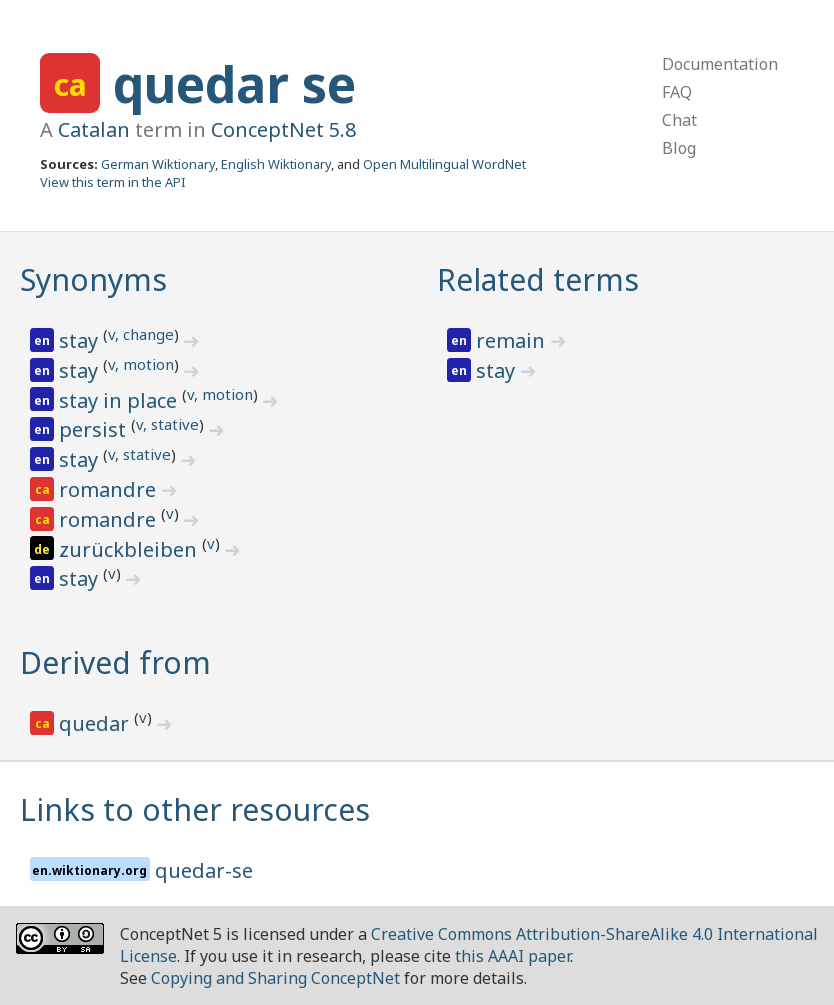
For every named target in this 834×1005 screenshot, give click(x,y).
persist (95, 429)
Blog (679, 148)
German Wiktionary (158, 164)
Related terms (538, 279)
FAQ (677, 92)
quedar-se (204, 870)
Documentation (720, 64)
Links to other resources (195, 809)
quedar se (234, 84)
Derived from (115, 662)
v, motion (141, 364)
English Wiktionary (276, 164)
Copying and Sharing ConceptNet (275, 978)
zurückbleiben (130, 549)
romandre (110, 489)
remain (513, 340)
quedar (96, 723)
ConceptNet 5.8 (283, 129)
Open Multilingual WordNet (444, 164)
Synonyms (93, 279)
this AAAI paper (512, 956)
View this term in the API (113, 182)
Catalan (94, 129)
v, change (141, 334)
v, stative (167, 424)
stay (81, 340)
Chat (679, 120)
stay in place (120, 400)
